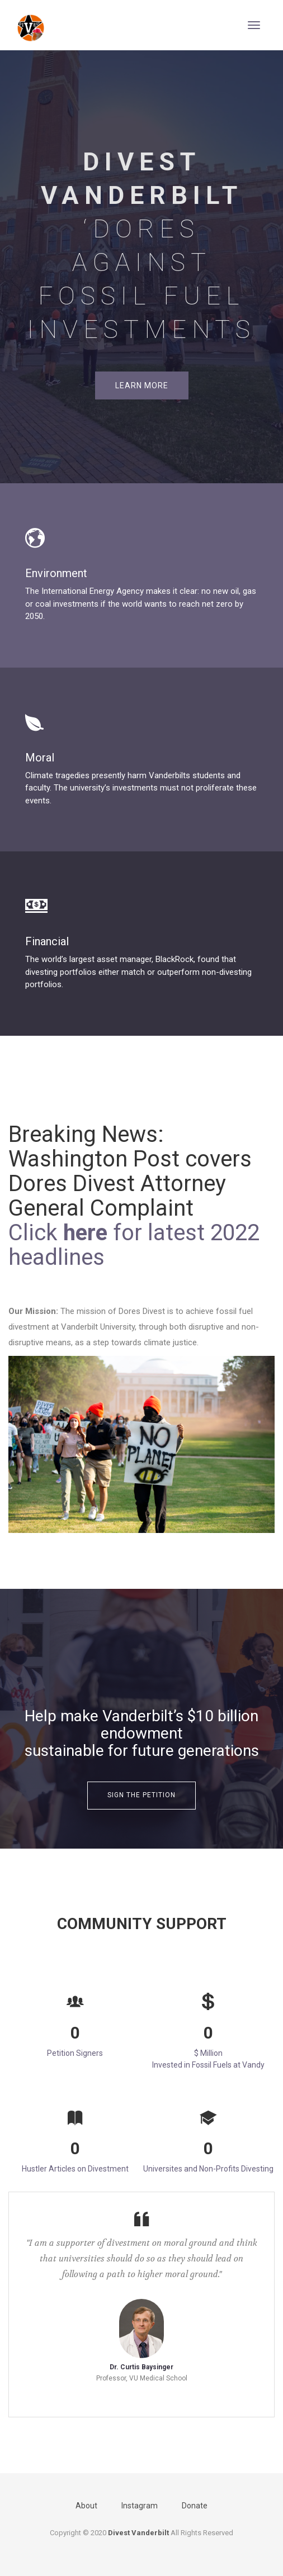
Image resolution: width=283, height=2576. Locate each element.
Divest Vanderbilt (138, 2533)
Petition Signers (75, 2053)
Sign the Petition (141, 1795)
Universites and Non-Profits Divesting (208, 2168)
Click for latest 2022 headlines (134, 1245)
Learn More (141, 385)
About (86, 2505)
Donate (194, 2505)
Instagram (139, 2505)
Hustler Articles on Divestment (75, 2168)
